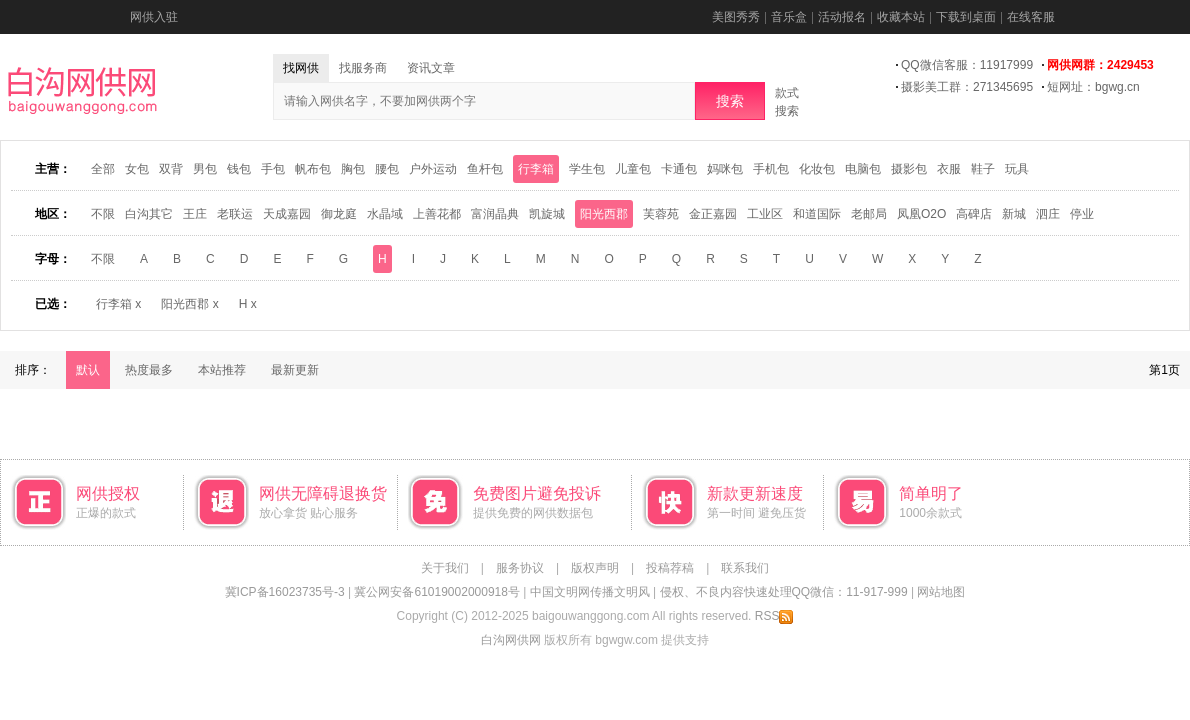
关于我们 (445, 568)
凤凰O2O (921, 214)
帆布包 (313, 169)
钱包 (239, 169)
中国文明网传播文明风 (590, 592)
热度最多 (149, 370)
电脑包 (863, 169)
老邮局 (869, 214)
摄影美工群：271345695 (967, 87)
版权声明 (595, 568)
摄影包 (909, 169)
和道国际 (817, 214)
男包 (205, 169)
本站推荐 (222, 370)
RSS (774, 616)
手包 (273, 169)
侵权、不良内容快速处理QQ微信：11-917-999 (784, 592)
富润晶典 (495, 214)
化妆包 (817, 169)
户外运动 (433, 169)
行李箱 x (118, 304)
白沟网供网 (511, 640)
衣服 (949, 169)
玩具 (1017, 169)
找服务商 (363, 68)
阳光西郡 (604, 214)
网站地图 (941, 592)
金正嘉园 (713, 214)
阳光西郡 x (189, 304)
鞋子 (983, 169)
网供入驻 (154, 17)
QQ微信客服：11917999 (967, 65)
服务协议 (520, 568)
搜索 (730, 101)
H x (248, 304)
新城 (1014, 214)
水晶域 (385, 214)
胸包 (353, 169)
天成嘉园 (287, 214)
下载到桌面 (966, 17)
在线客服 (1031, 17)
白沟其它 (149, 214)
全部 (103, 169)
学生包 (587, 169)
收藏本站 (901, 17)
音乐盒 (789, 17)
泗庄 (1048, 214)
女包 (137, 169)
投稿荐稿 (670, 568)
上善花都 (437, 214)
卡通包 (679, 169)
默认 (88, 370)
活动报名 (842, 17)
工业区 (765, 214)
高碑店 (974, 214)
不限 (103, 214)
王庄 (195, 214)
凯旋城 (547, 214)
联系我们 (745, 568)
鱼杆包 (485, 169)
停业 (1082, 214)
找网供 (301, 68)
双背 (171, 169)
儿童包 (633, 169)
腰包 (387, 169)
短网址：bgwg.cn (1093, 87)
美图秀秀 (736, 17)
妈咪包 (725, 169)
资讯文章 (431, 68)
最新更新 (295, 370)
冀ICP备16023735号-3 (285, 592)
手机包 (771, 169)
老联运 (235, 214)
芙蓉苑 (661, 214)
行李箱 (536, 169)
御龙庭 (339, 214)
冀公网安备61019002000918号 (436, 592)
